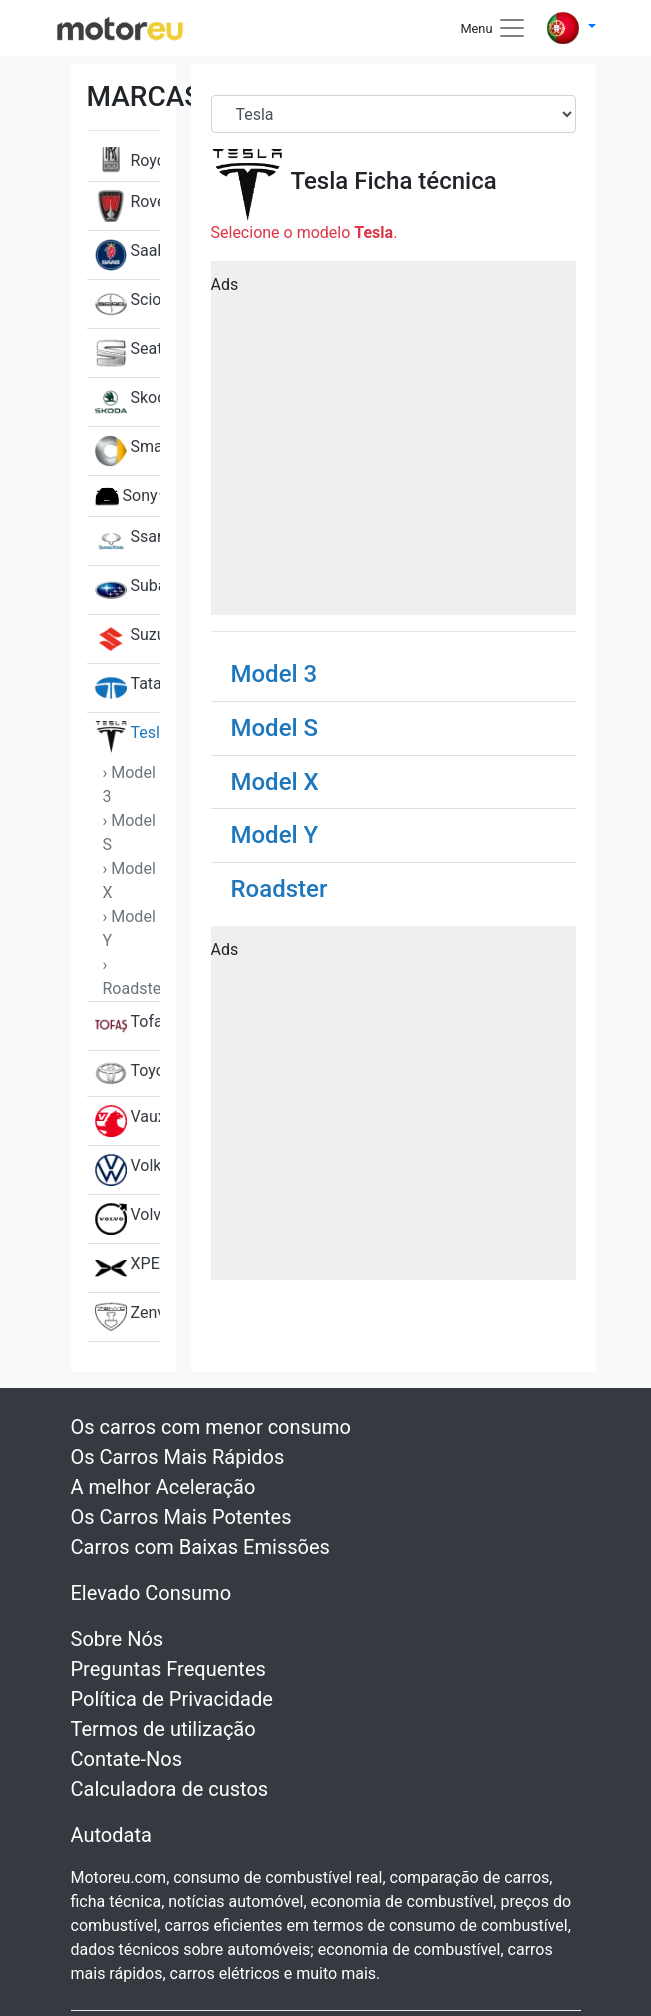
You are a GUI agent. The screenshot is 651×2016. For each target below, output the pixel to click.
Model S (275, 728)
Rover (127, 206)
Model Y (275, 835)
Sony (126, 496)
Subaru (127, 590)
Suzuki (127, 639)
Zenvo (127, 1317)
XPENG (127, 1268)
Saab (127, 255)
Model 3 (274, 674)
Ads (225, 284)
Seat (127, 353)
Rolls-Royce (127, 149)
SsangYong (127, 541)
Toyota (127, 1073)
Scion (127, 304)
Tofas (127, 1026)
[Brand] (393, 114)
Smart (127, 451)
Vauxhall (127, 1121)
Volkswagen (127, 1170)
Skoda (127, 402)
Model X (275, 782)
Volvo (127, 1219)
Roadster (279, 889)
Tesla (127, 737)
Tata (127, 688)
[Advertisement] (393, 445)
